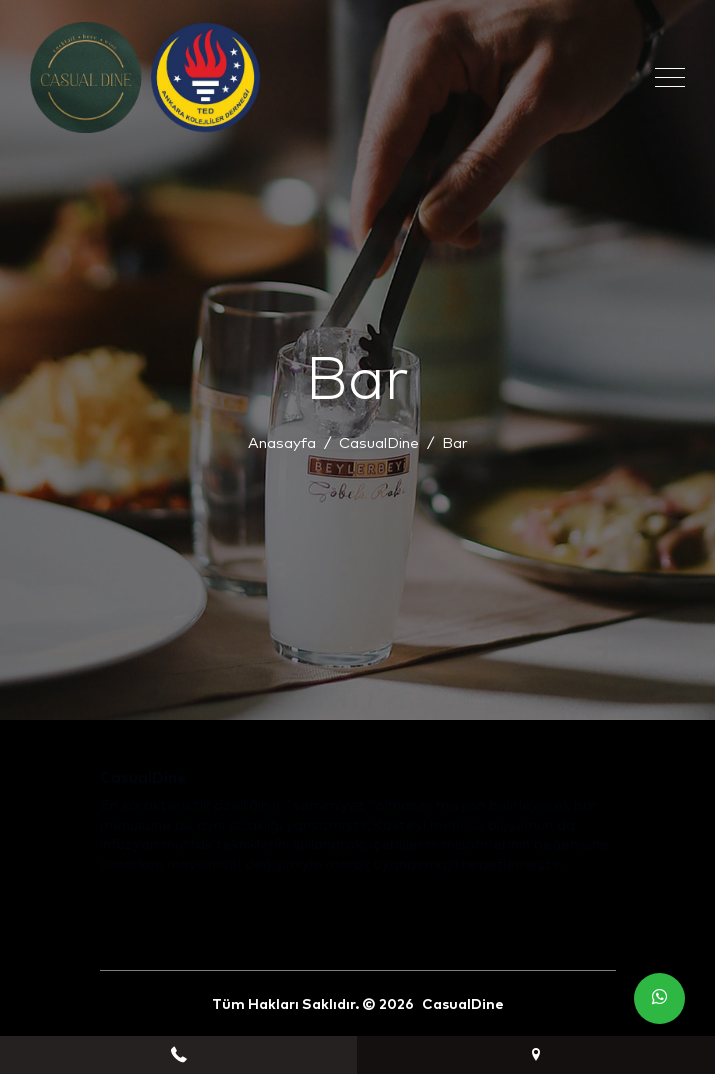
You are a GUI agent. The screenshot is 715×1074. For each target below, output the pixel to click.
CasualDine (379, 443)
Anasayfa (282, 443)
